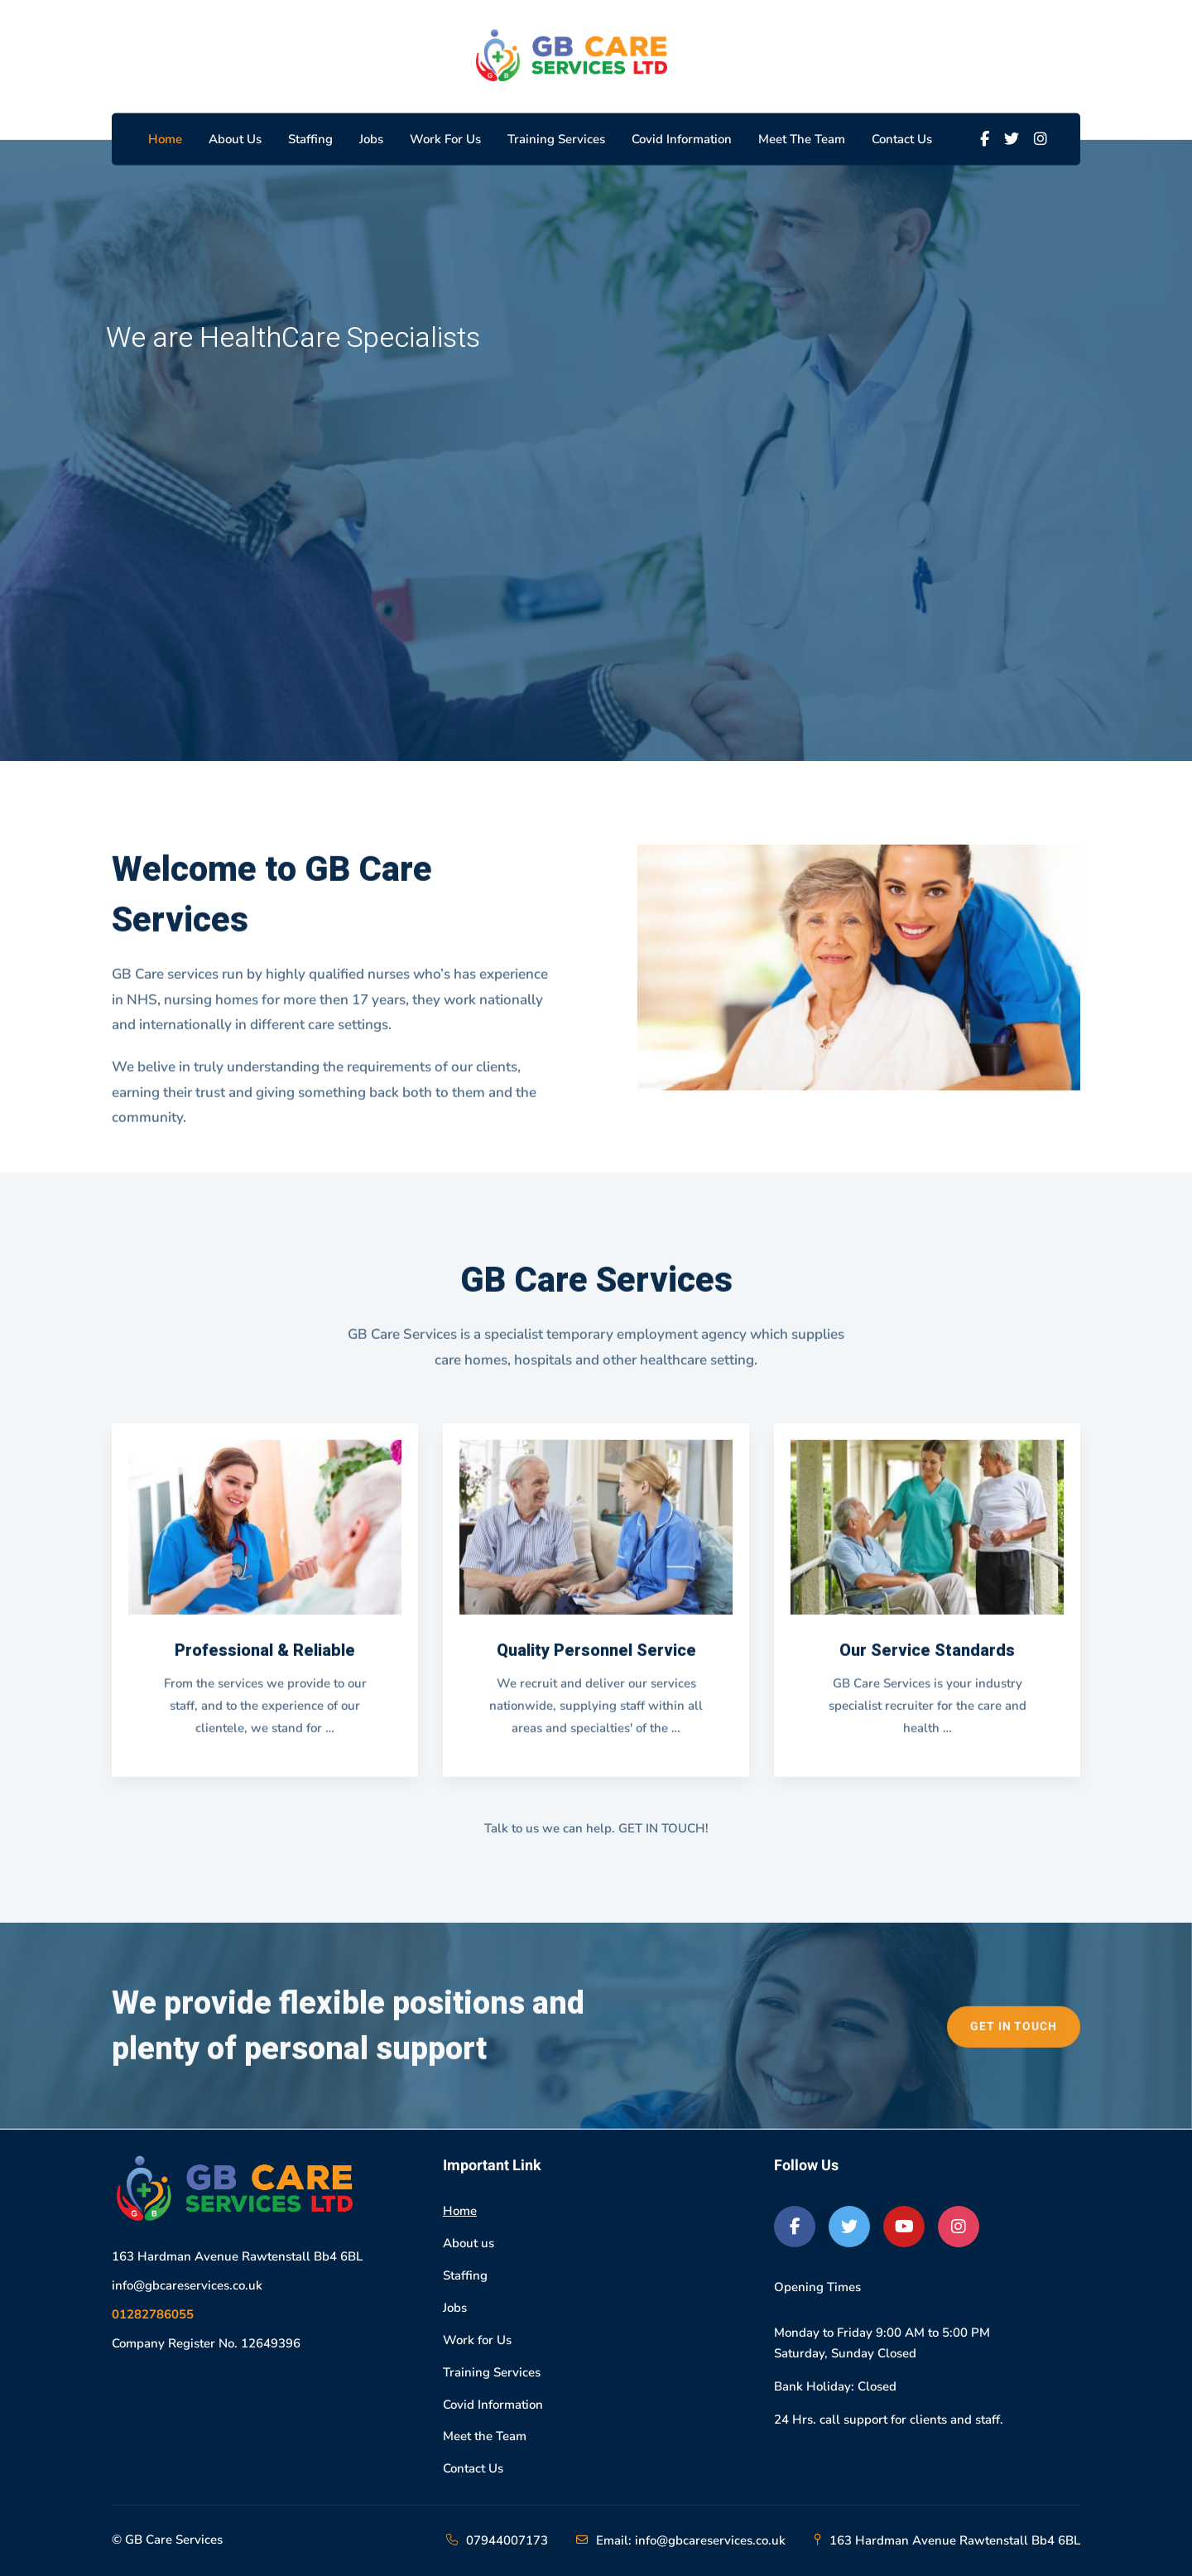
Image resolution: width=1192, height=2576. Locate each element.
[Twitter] (1011, 139)
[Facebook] (984, 139)
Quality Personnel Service (596, 1663)
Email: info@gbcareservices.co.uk (691, 2540)
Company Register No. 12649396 (206, 2343)
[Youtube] (904, 2226)
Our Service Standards (927, 1663)
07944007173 (507, 2540)
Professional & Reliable (265, 1663)
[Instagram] (1040, 139)
